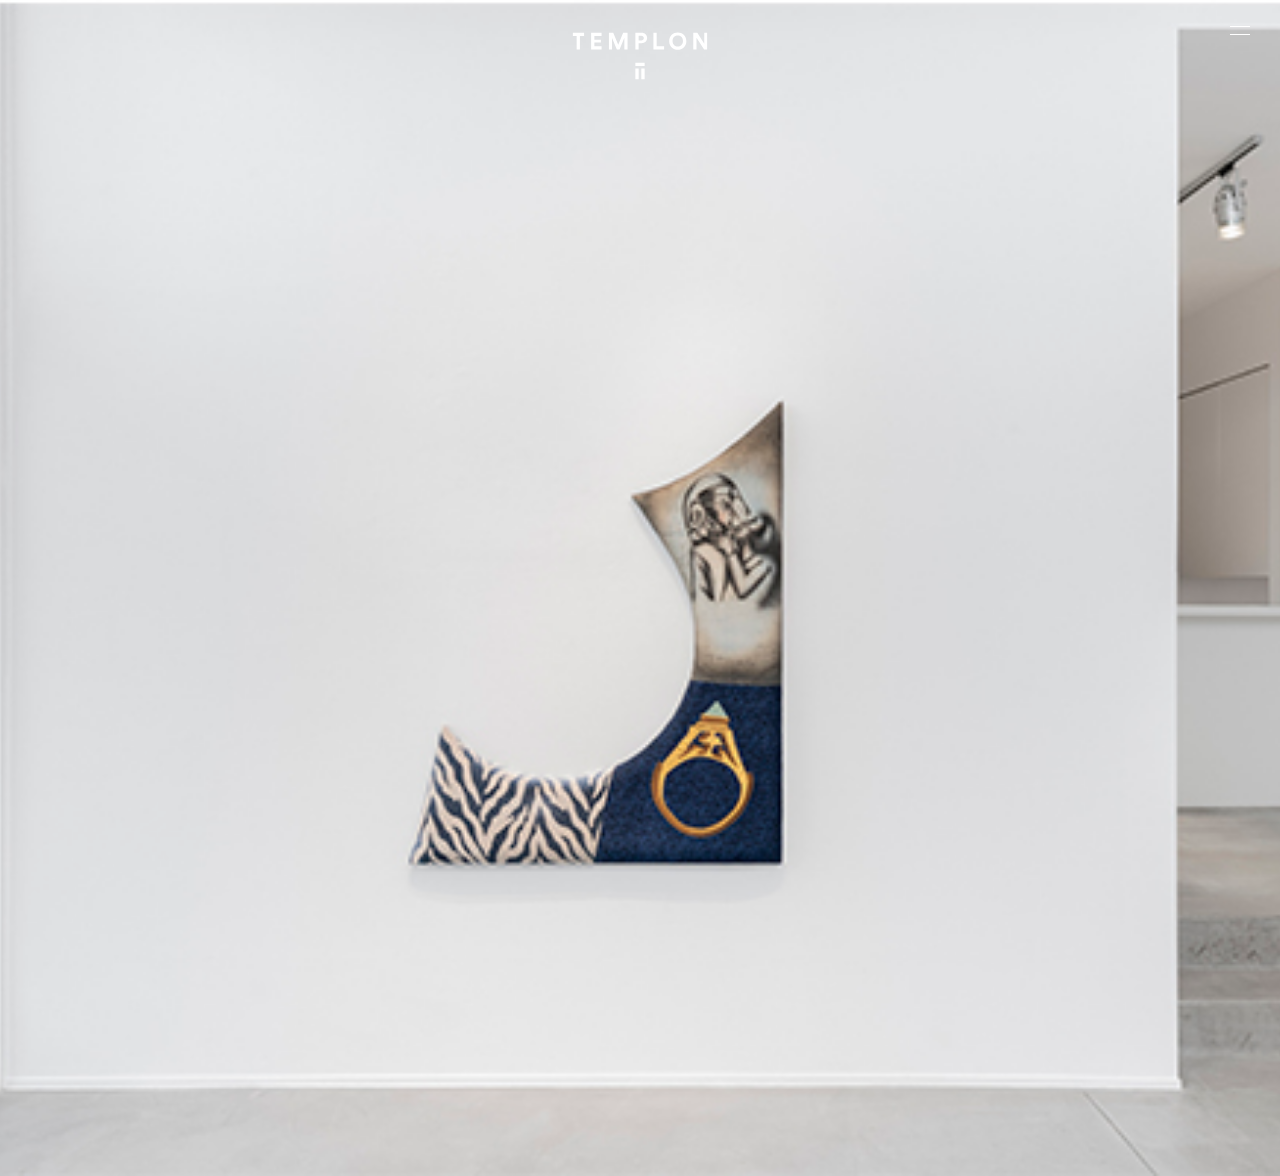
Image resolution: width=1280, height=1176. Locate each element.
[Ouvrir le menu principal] (1240, 30)
